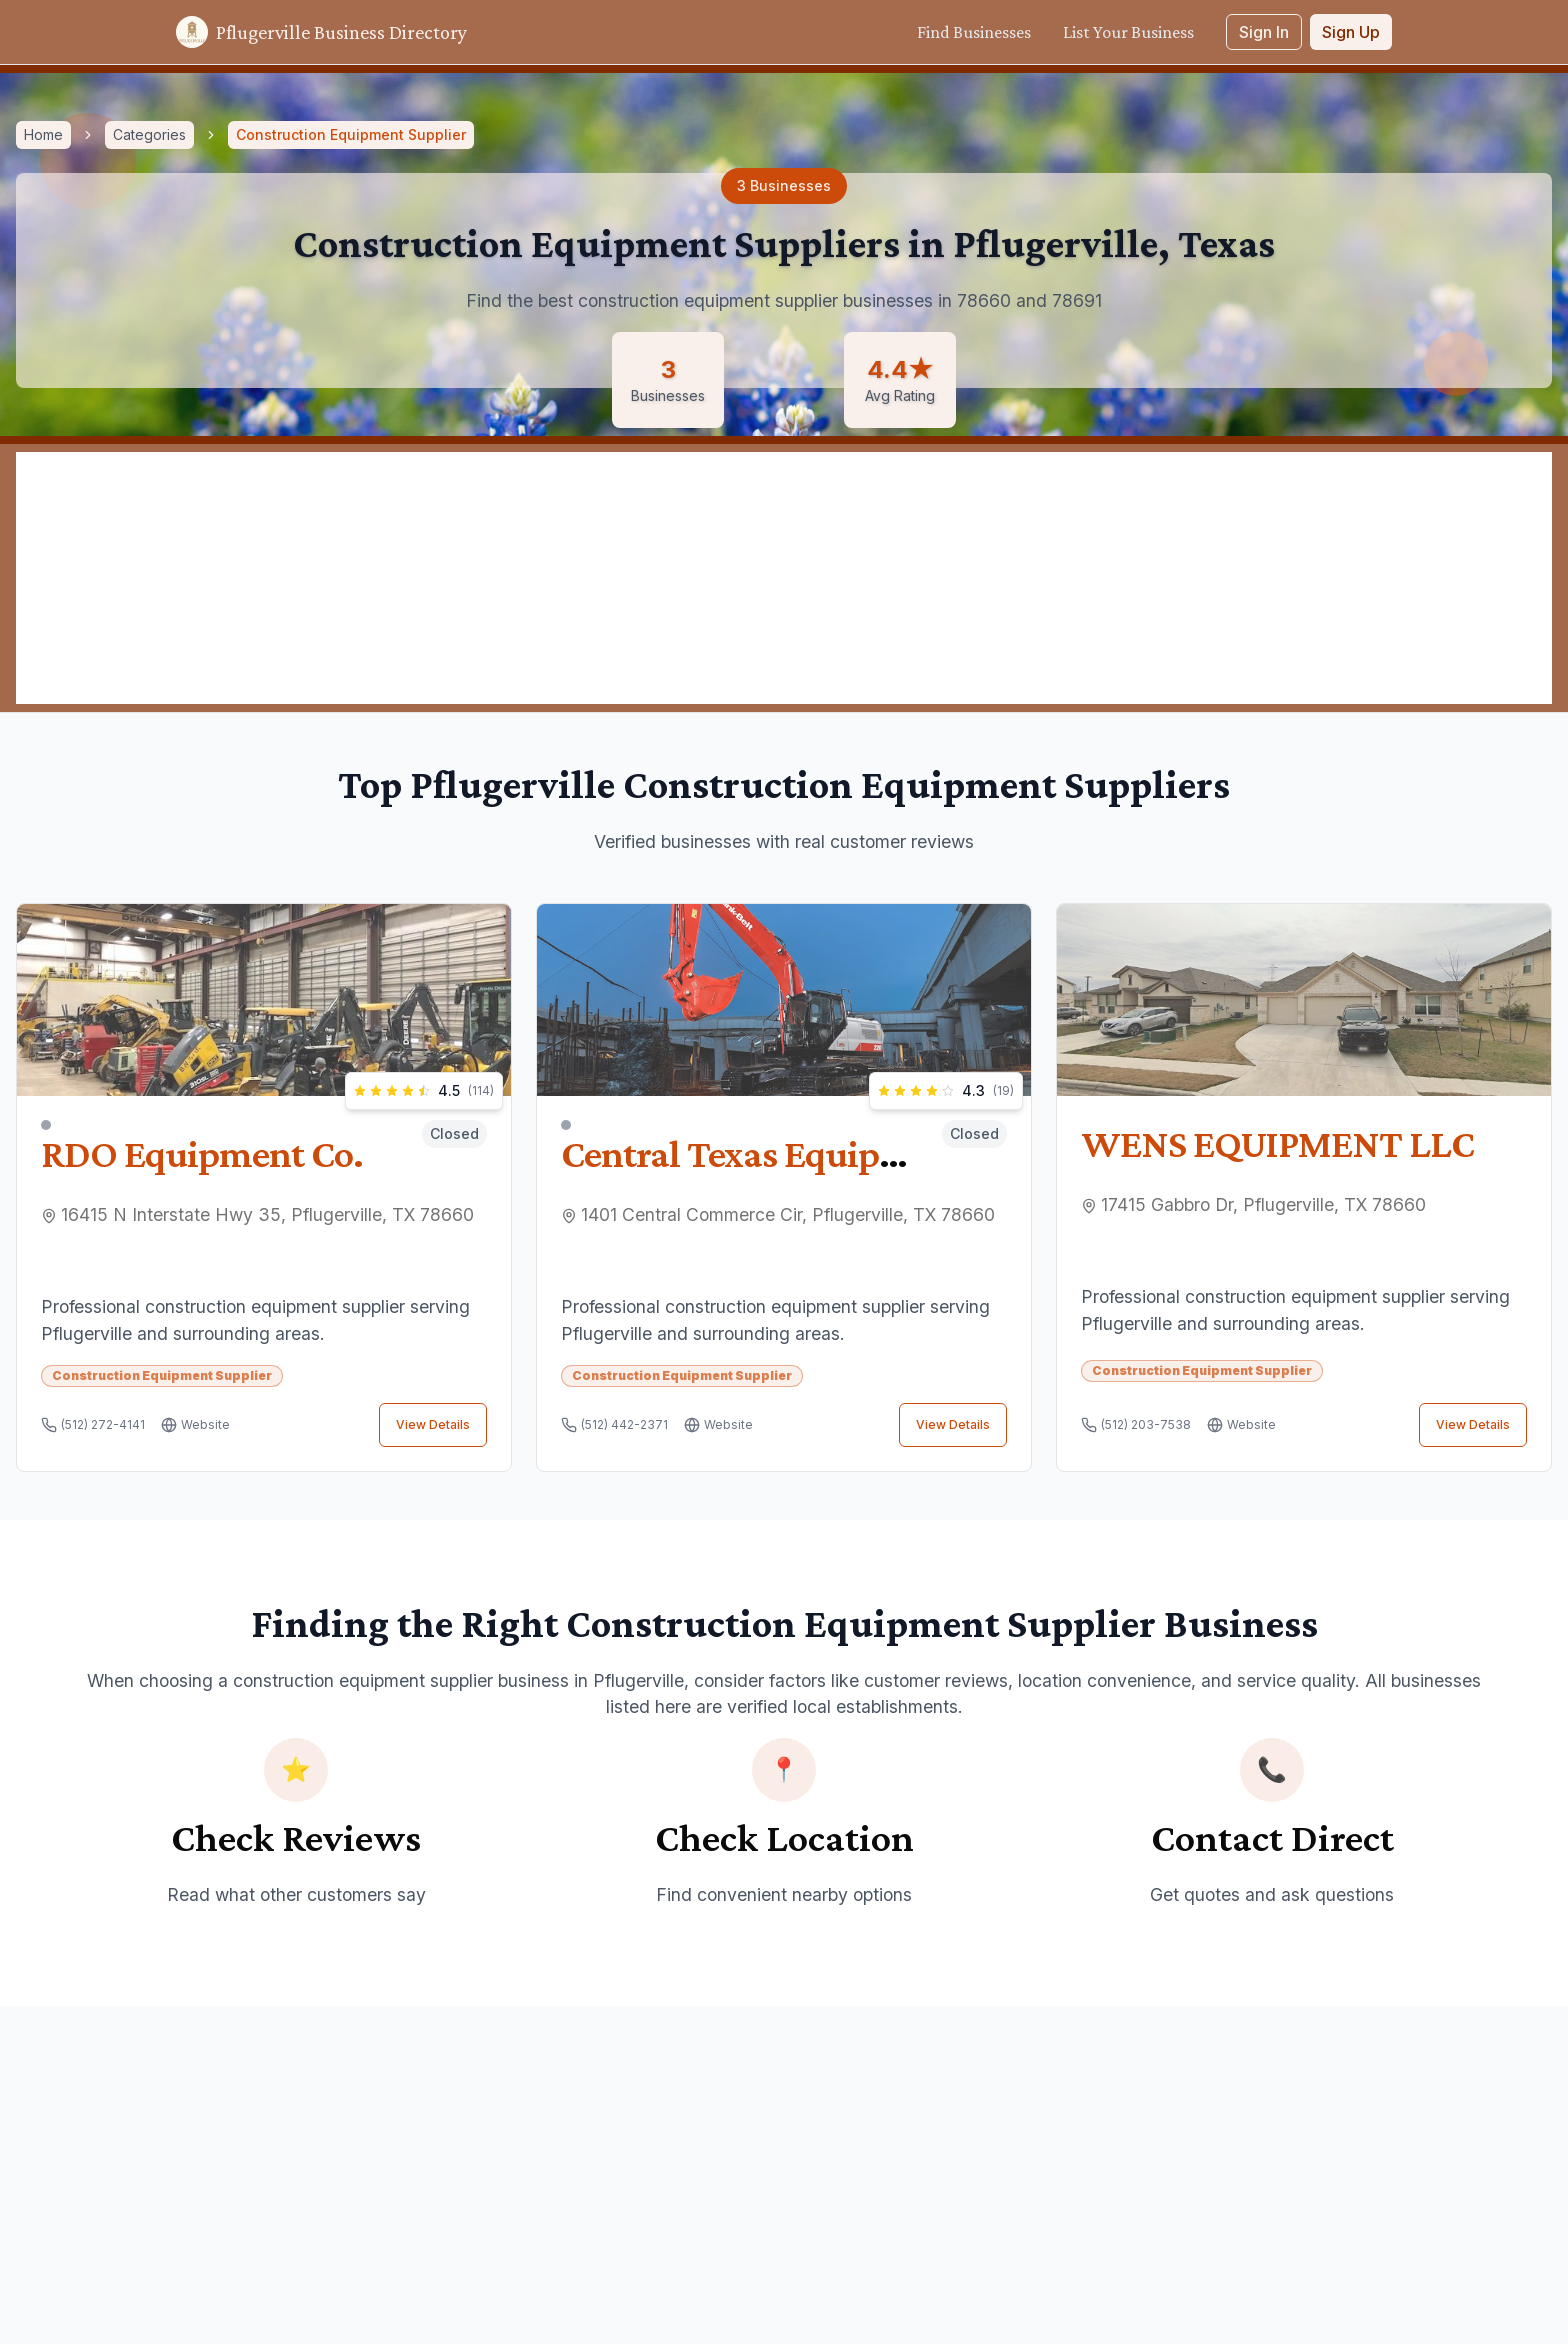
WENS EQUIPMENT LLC (1277, 1143)
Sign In (1264, 32)
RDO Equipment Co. (202, 1148)
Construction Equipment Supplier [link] (351, 134)
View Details (433, 1424)
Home (43, 134)
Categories (149, 134)
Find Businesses (974, 32)
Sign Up (1351, 32)
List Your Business (1128, 32)
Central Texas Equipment (762, 1148)
